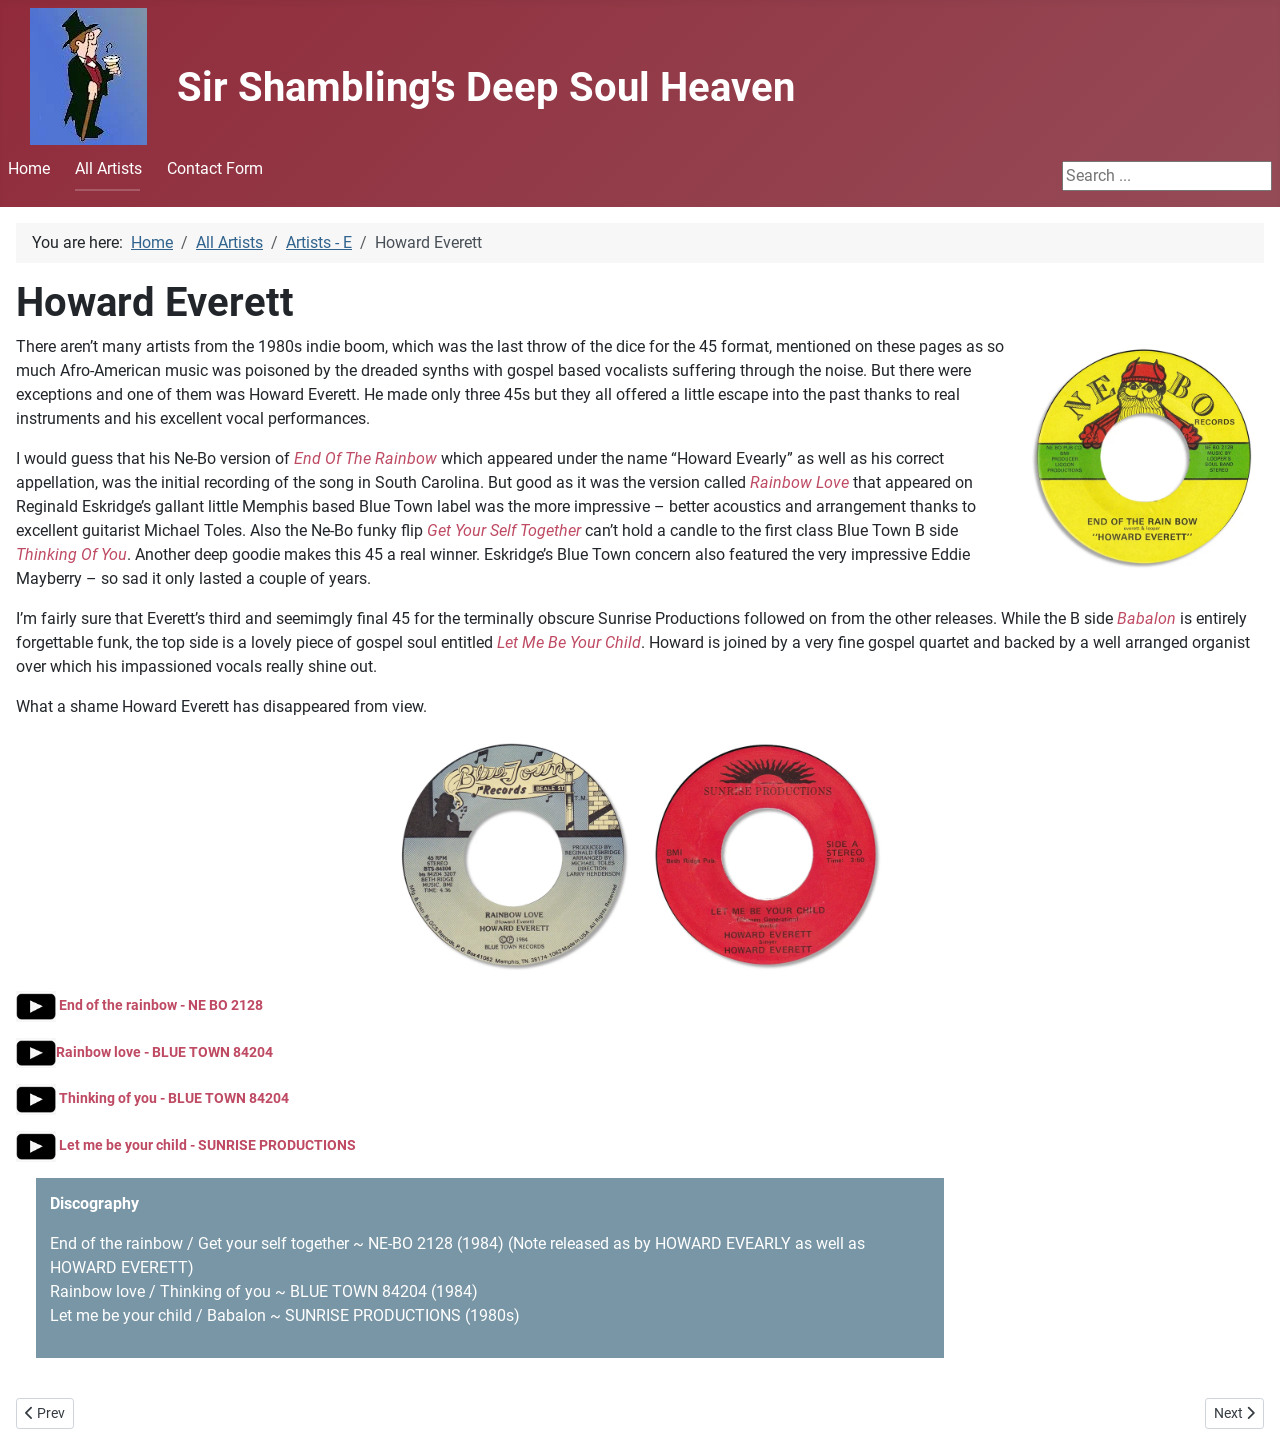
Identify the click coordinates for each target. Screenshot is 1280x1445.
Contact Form (215, 168)
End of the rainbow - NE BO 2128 (139, 1005)
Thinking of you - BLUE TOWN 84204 (152, 1098)
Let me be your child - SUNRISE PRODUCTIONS (186, 1145)
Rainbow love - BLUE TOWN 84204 (144, 1052)
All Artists (108, 168)
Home (29, 168)
